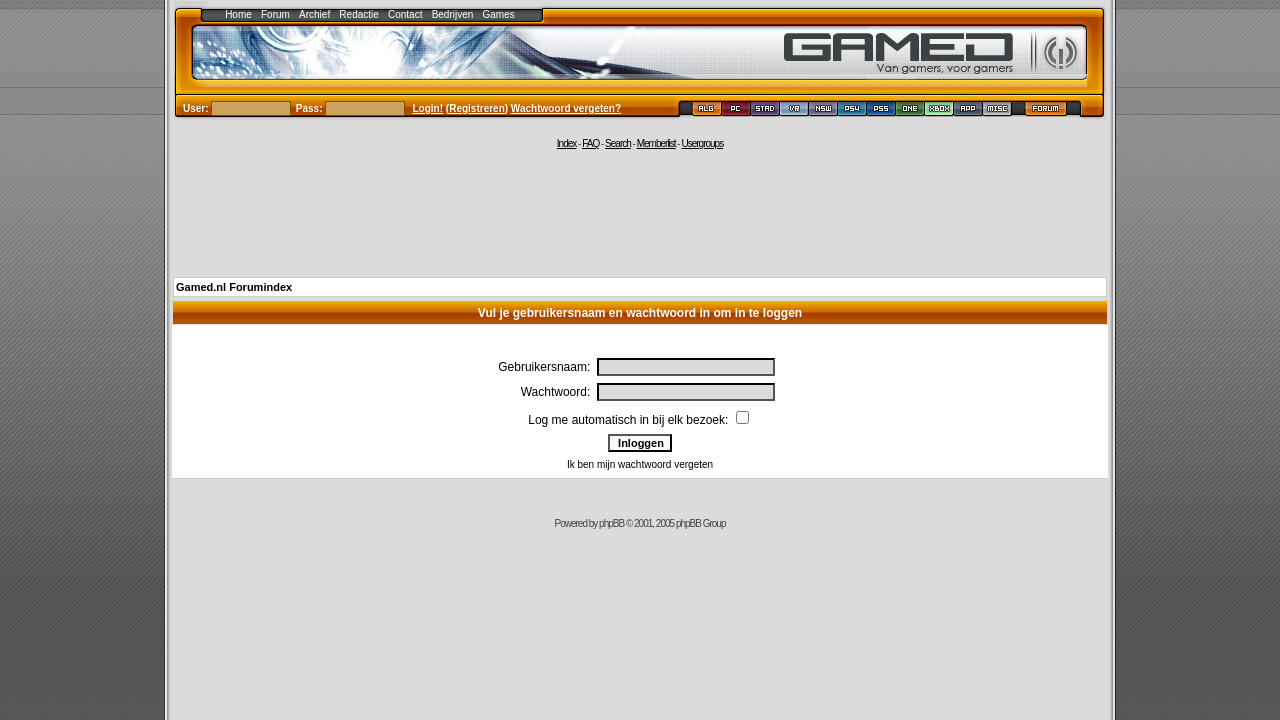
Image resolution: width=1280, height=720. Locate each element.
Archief (314, 14)
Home (238, 14)
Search (618, 143)
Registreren (477, 108)
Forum (275, 14)
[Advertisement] (640, 212)
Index (566, 143)
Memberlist (656, 143)
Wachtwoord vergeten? (566, 108)
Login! (428, 108)
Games (499, 14)
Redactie (358, 14)
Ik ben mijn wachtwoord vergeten (640, 464)
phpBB (611, 523)
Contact (405, 14)
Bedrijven (453, 14)
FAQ (590, 143)
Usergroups (702, 143)
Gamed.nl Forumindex (234, 287)
